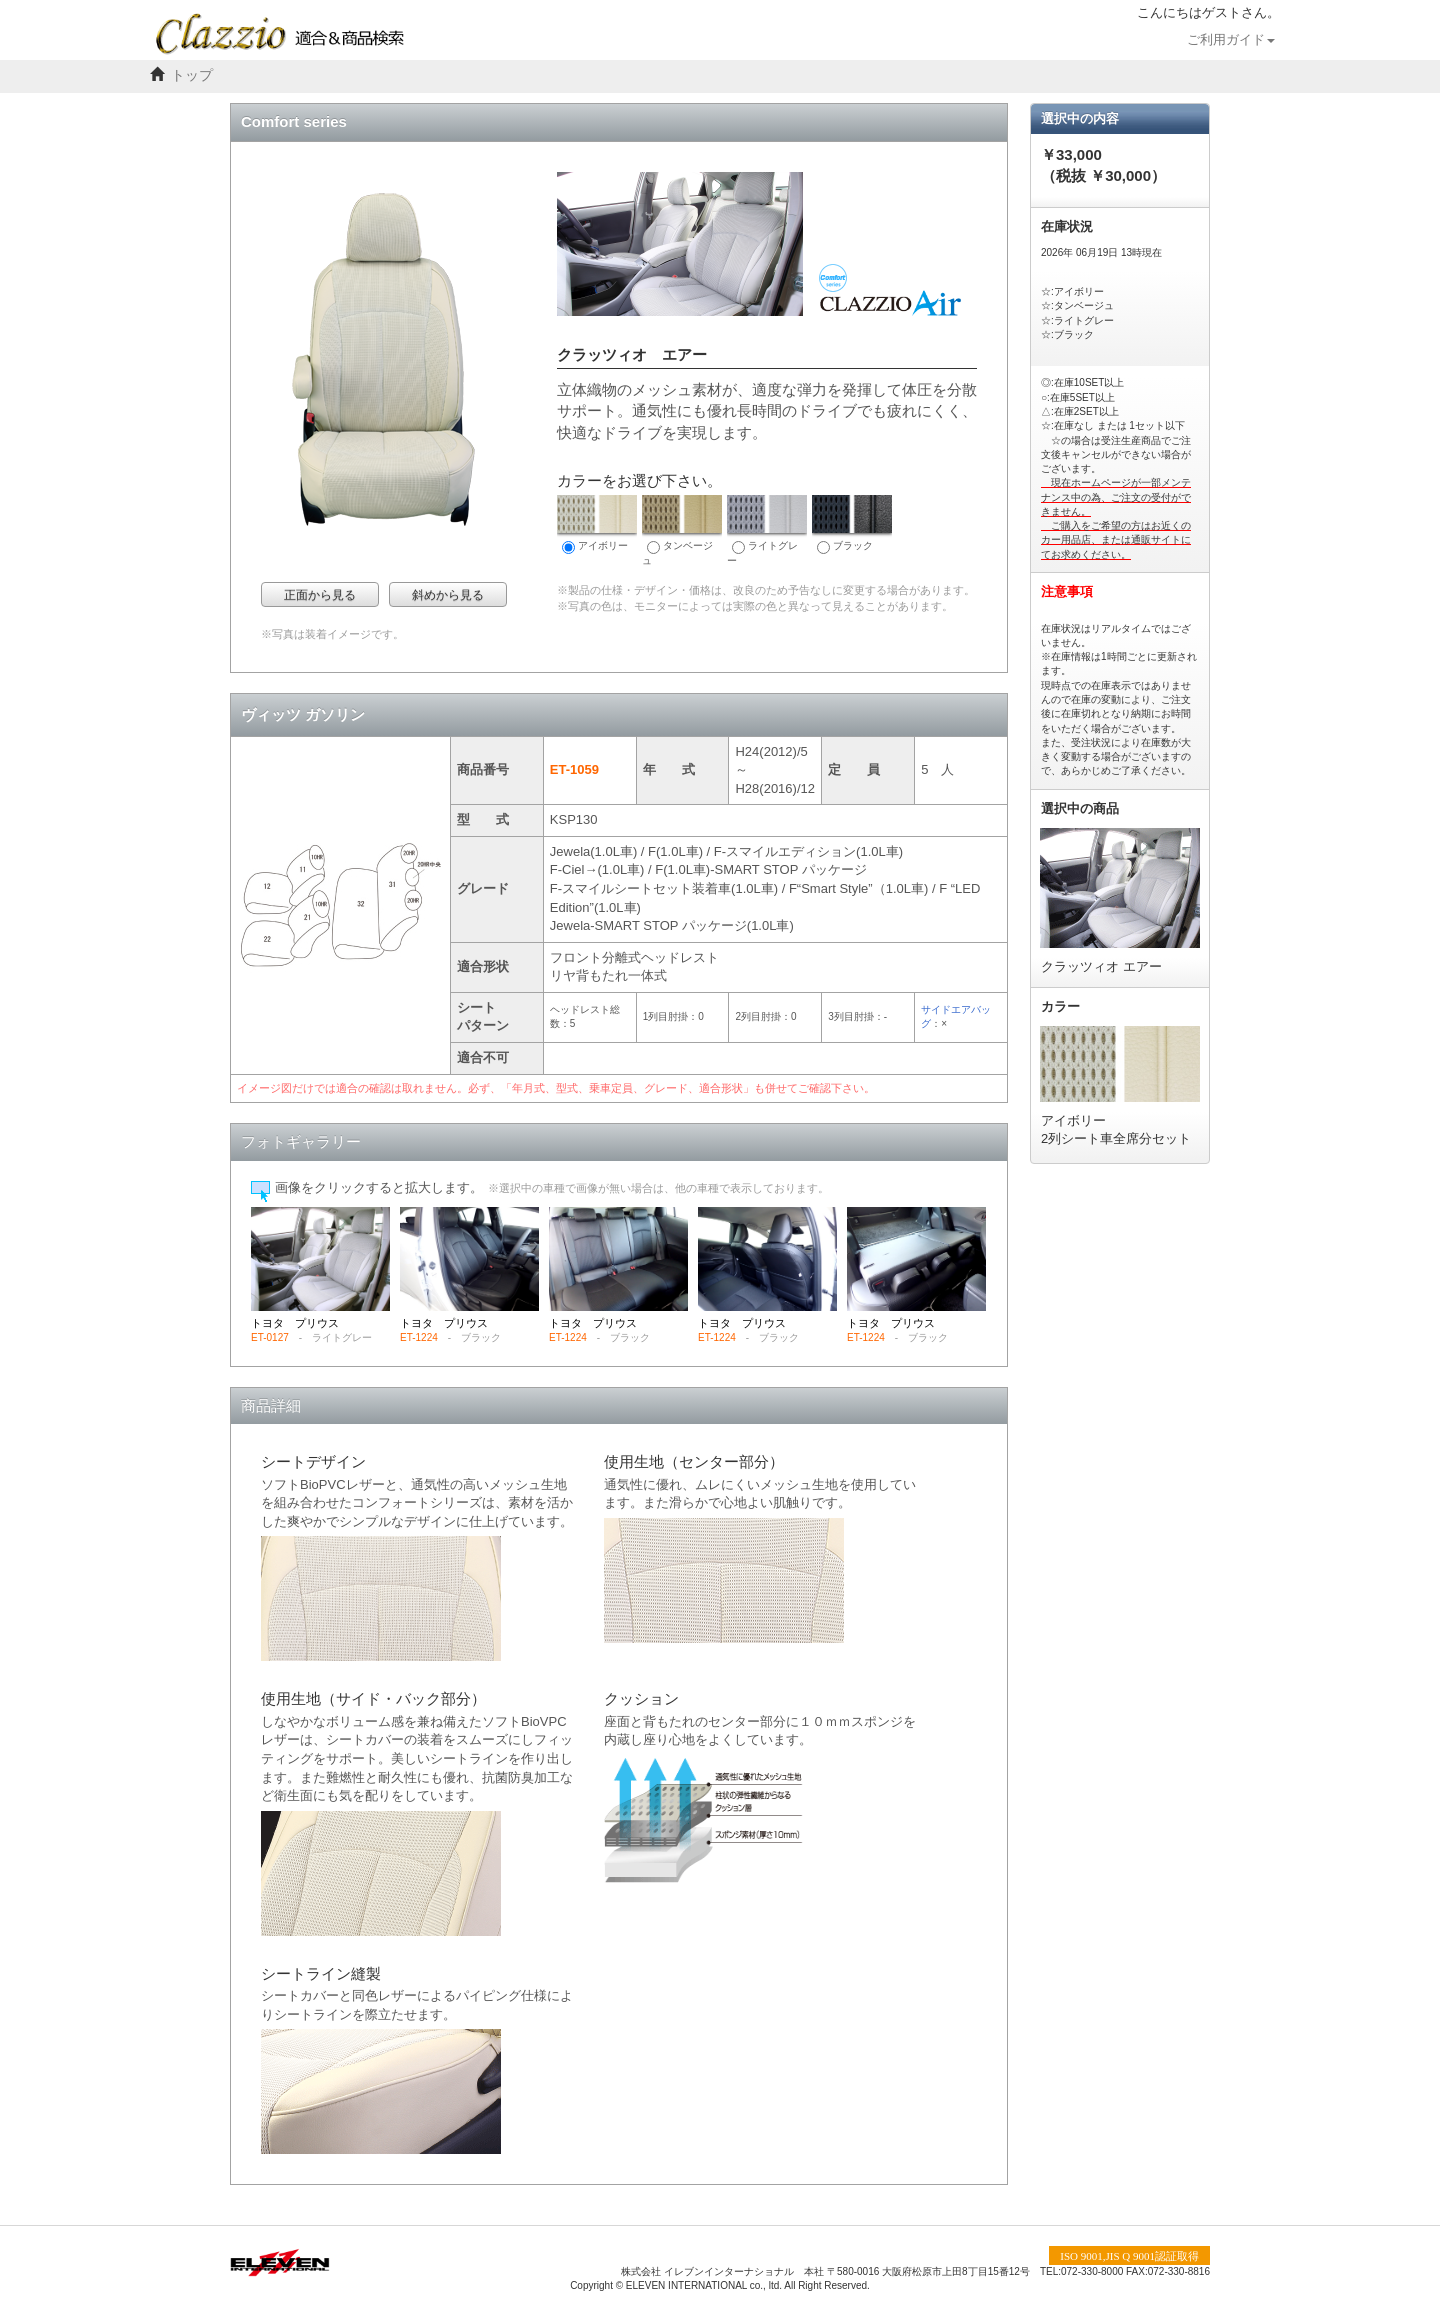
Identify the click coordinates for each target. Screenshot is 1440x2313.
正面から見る (320, 595)
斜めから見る (448, 595)
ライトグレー (767, 530)
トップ (192, 75)
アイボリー (597, 524)
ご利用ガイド (1231, 40)
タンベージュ (682, 530)
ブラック (852, 524)
